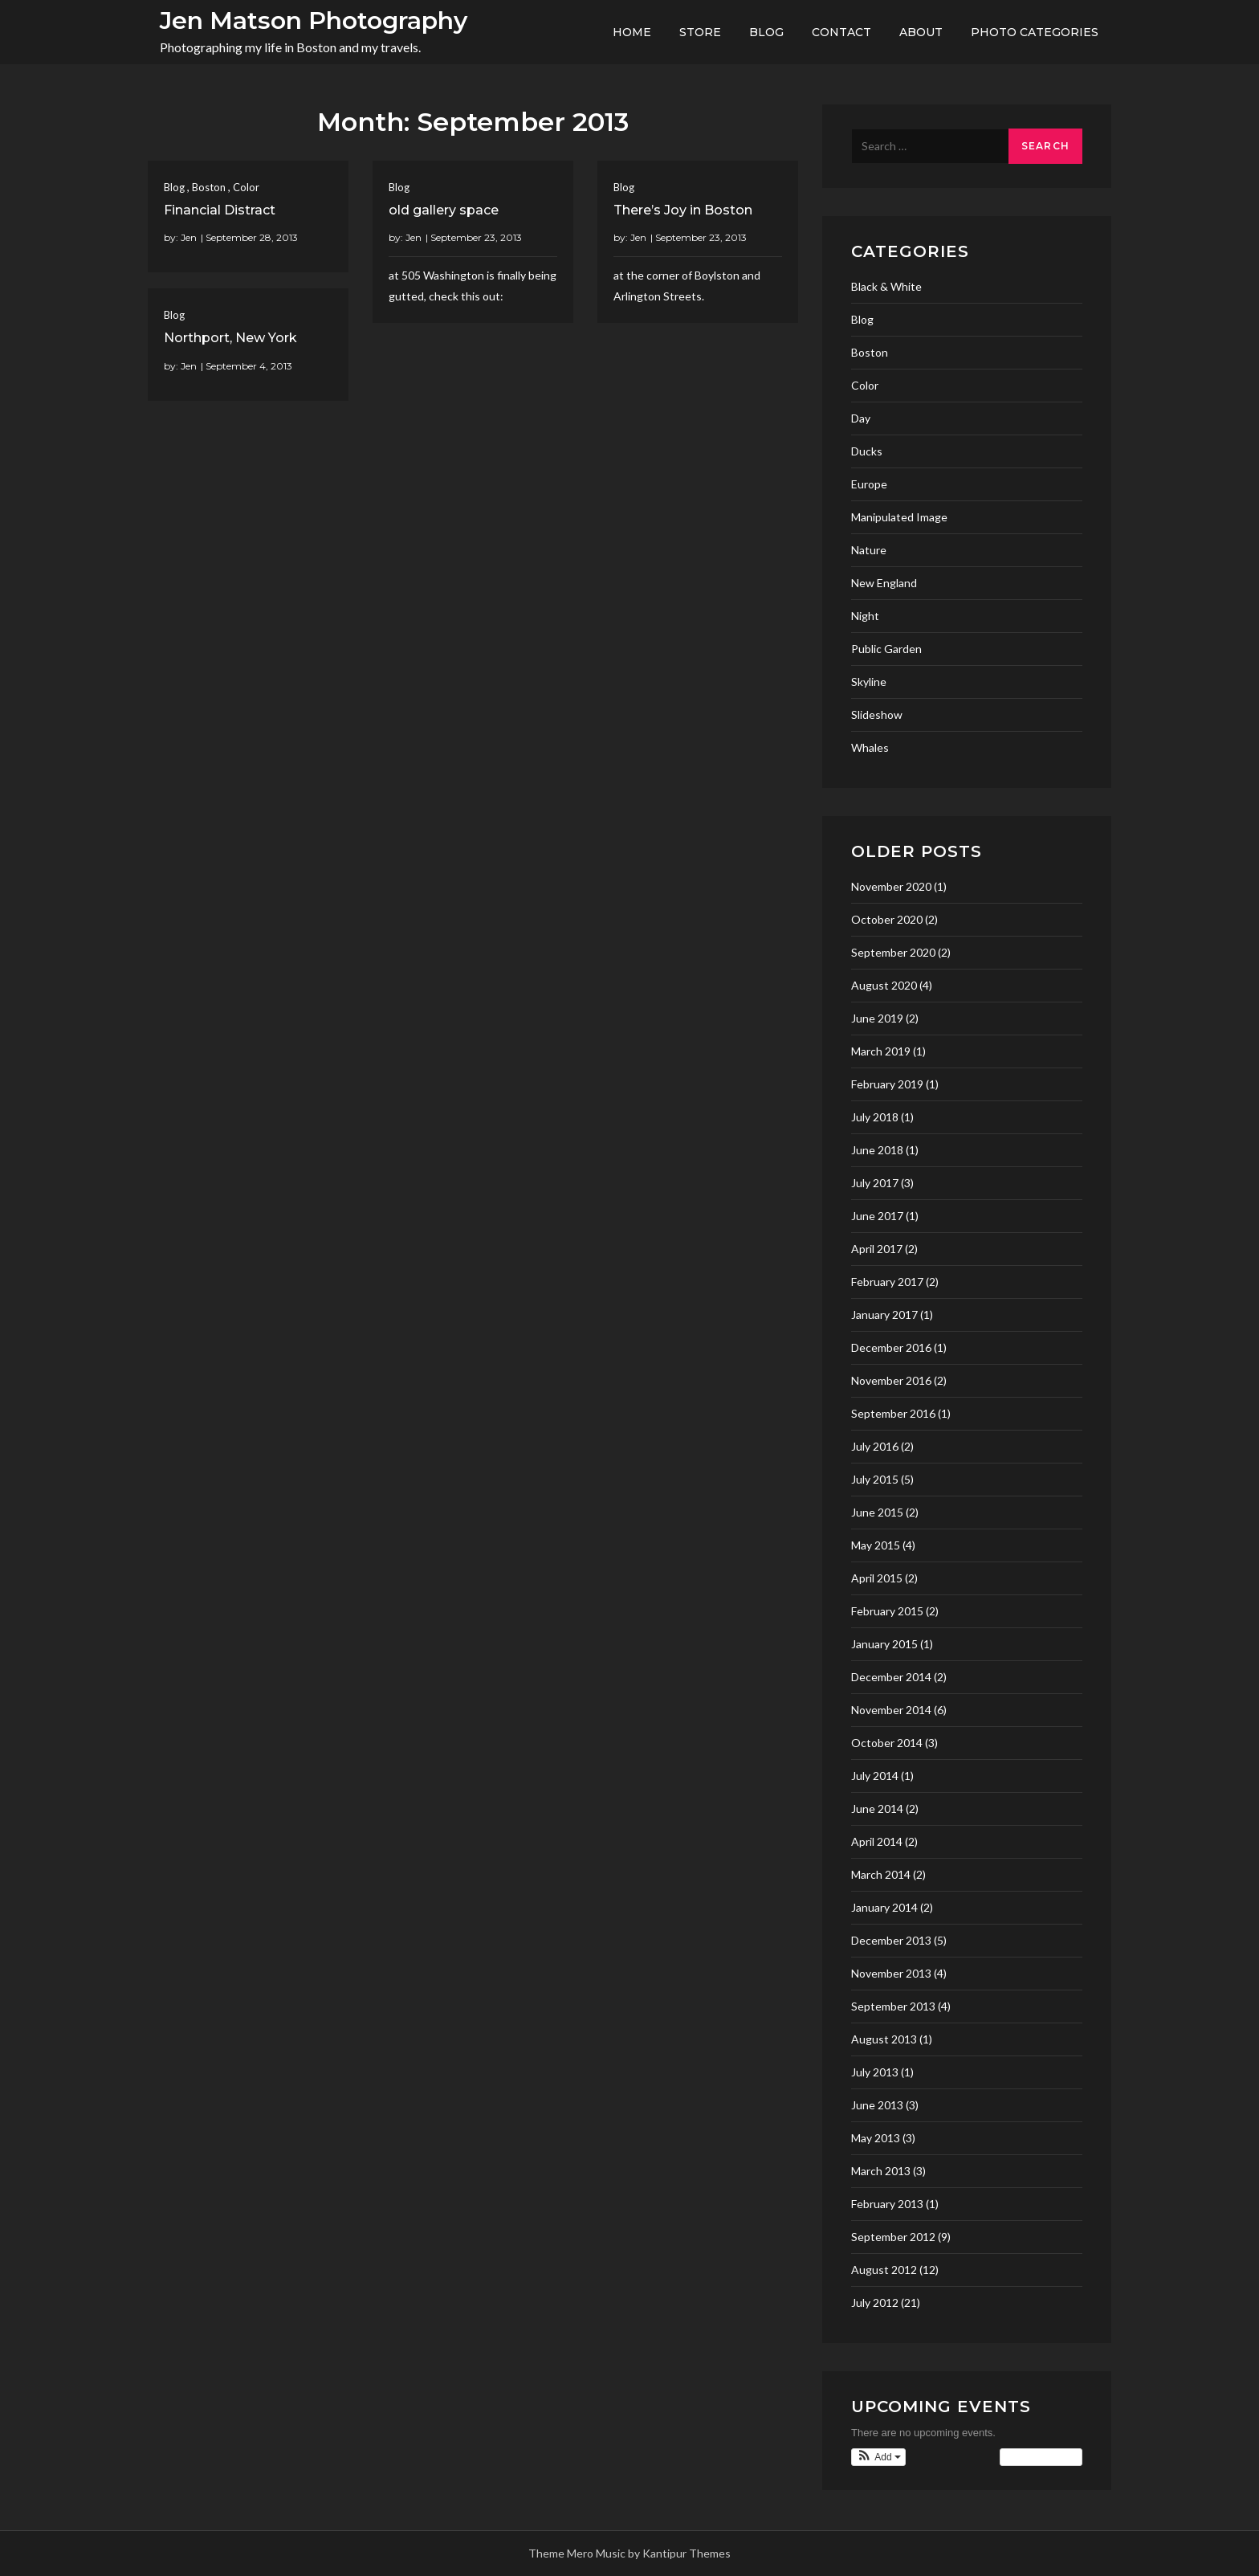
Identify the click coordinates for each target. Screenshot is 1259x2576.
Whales (870, 747)
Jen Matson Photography (313, 20)
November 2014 (891, 1710)
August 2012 (884, 2269)
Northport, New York (230, 337)
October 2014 (887, 1742)
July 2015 (874, 1479)
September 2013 (893, 2006)
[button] (878, 2457)
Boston (209, 187)
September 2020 (893, 952)
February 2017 (887, 1281)
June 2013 (877, 2105)
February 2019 (887, 1084)
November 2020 (891, 886)
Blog (766, 32)
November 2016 (891, 1380)
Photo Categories (1034, 32)
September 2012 (893, 2236)
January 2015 (884, 1644)
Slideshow (876, 714)
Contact (841, 32)
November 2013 (891, 1973)
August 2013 (884, 2039)
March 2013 (881, 2171)
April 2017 (876, 1248)
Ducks (866, 451)
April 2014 (876, 1841)
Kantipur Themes (686, 2553)
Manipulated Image (899, 517)
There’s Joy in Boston (682, 210)
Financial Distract (219, 210)
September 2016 (893, 1413)
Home (632, 32)
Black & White (886, 286)
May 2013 (875, 2138)
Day (860, 418)
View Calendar (1041, 2457)
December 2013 (891, 1940)
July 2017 (874, 1183)
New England (884, 583)
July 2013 (874, 2072)
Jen (189, 237)
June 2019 (877, 1018)
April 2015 (876, 1578)
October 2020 (887, 919)
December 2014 (891, 1677)
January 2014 (884, 1907)
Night (865, 616)
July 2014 (874, 1775)
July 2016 (874, 1446)
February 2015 (887, 1611)
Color (246, 187)
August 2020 (884, 985)
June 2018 (877, 1150)
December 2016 (891, 1347)
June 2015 (877, 1512)
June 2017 (877, 1216)
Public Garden (886, 648)
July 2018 (874, 1117)
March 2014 (881, 1874)
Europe (869, 484)
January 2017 (884, 1314)
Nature (868, 550)
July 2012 (874, 2302)
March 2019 (881, 1051)
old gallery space (444, 210)
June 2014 (877, 1808)
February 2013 (887, 2204)
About (921, 32)
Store (700, 32)
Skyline (868, 681)
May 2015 (875, 1545)
